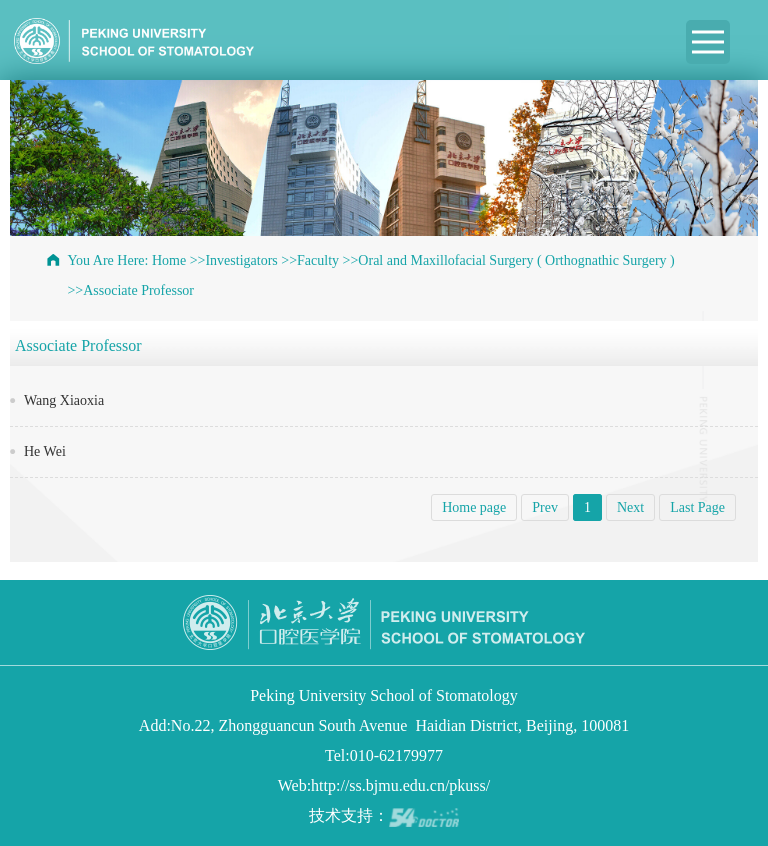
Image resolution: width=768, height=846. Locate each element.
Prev (545, 507)
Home (169, 260)
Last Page (697, 507)
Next (630, 507)
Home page (474, 507)
